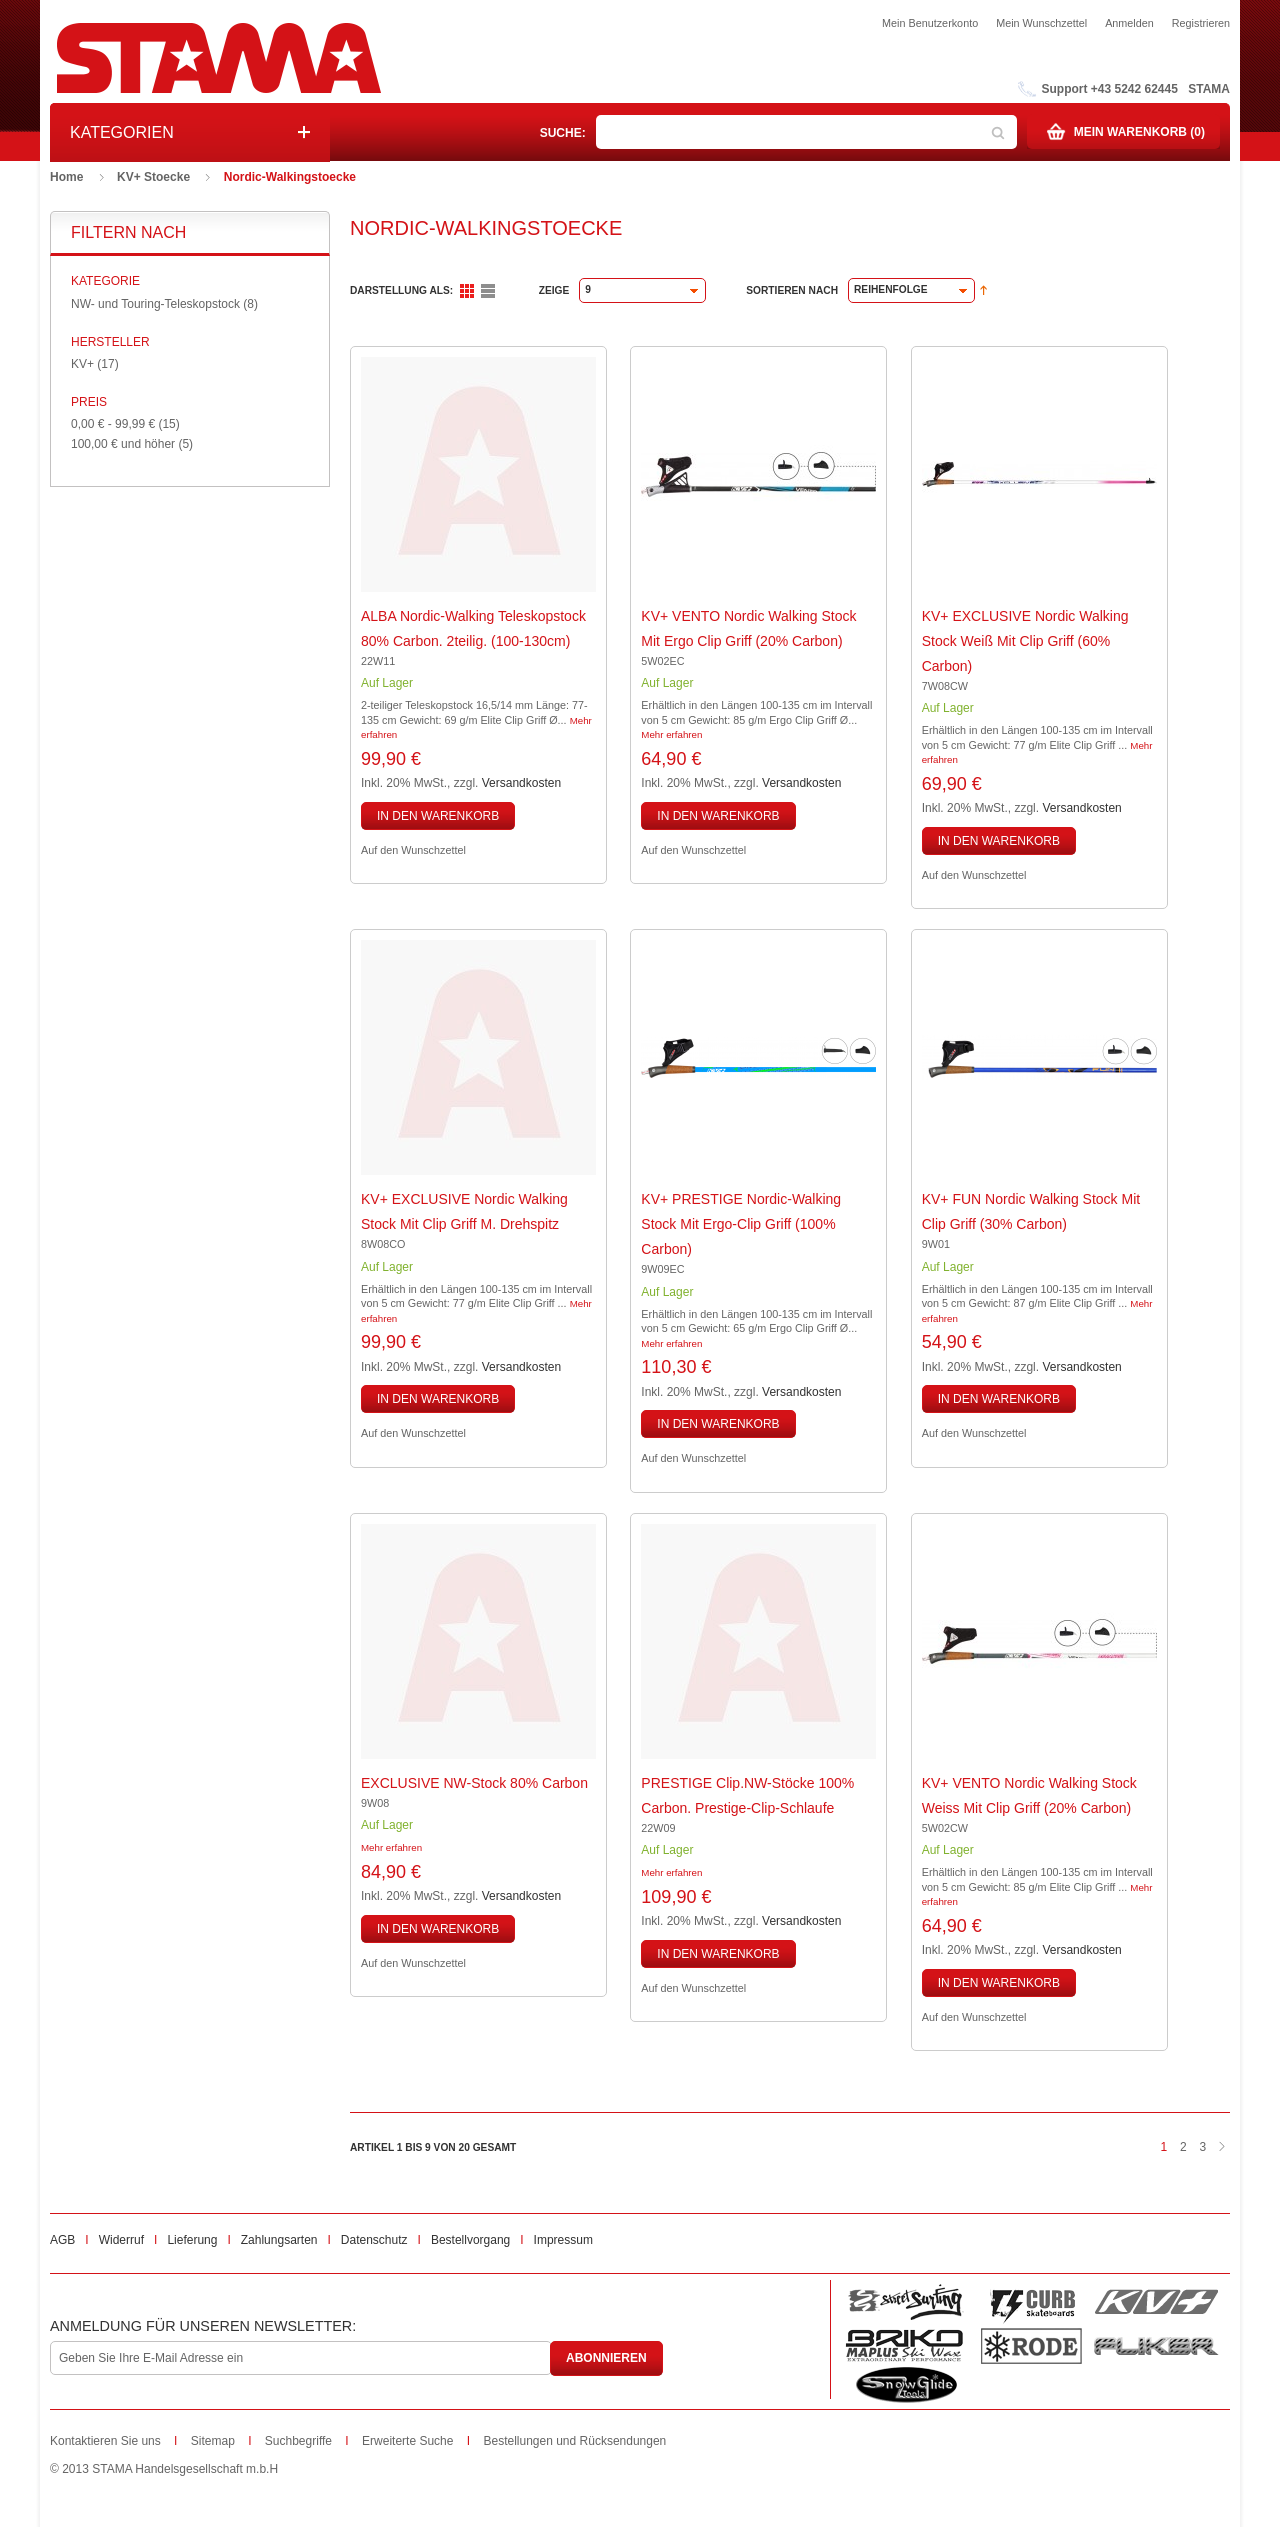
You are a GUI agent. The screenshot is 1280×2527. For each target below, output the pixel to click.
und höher (124, 444)
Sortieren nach (792, 290)
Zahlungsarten (279, 2240)
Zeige (554, 290)
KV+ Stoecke (153, 177)
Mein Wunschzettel (1041, 23)
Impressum (563, 2240)
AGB (62, 2240)
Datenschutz (374, 2240)
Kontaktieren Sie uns (105, 2441)
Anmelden (1129, 23)
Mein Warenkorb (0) (1139, 132)
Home (66, 177)
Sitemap (213, 2441)
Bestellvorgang (470, 2240)
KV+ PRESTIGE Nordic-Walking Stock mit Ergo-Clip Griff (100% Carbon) (741, 1224)
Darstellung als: (401, 290)
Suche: (563, 133)
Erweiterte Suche (407, 2441)
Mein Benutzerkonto (930, 23)
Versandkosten (521, 783)
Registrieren (1201, 23)
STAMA (1209, 89)
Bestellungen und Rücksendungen (574, 2441)
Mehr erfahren (671, 734)
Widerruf (121, 2240)
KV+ (82, 364)
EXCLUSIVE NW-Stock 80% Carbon (474, 1783)
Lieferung (192, 2240)
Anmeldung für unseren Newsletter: (203, 2326)
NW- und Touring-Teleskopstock (155, 304)
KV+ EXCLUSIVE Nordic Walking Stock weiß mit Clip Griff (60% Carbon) (1025, 641)
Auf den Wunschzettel (413, 850)
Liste (488, 291)
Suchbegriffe (298, 2441)
